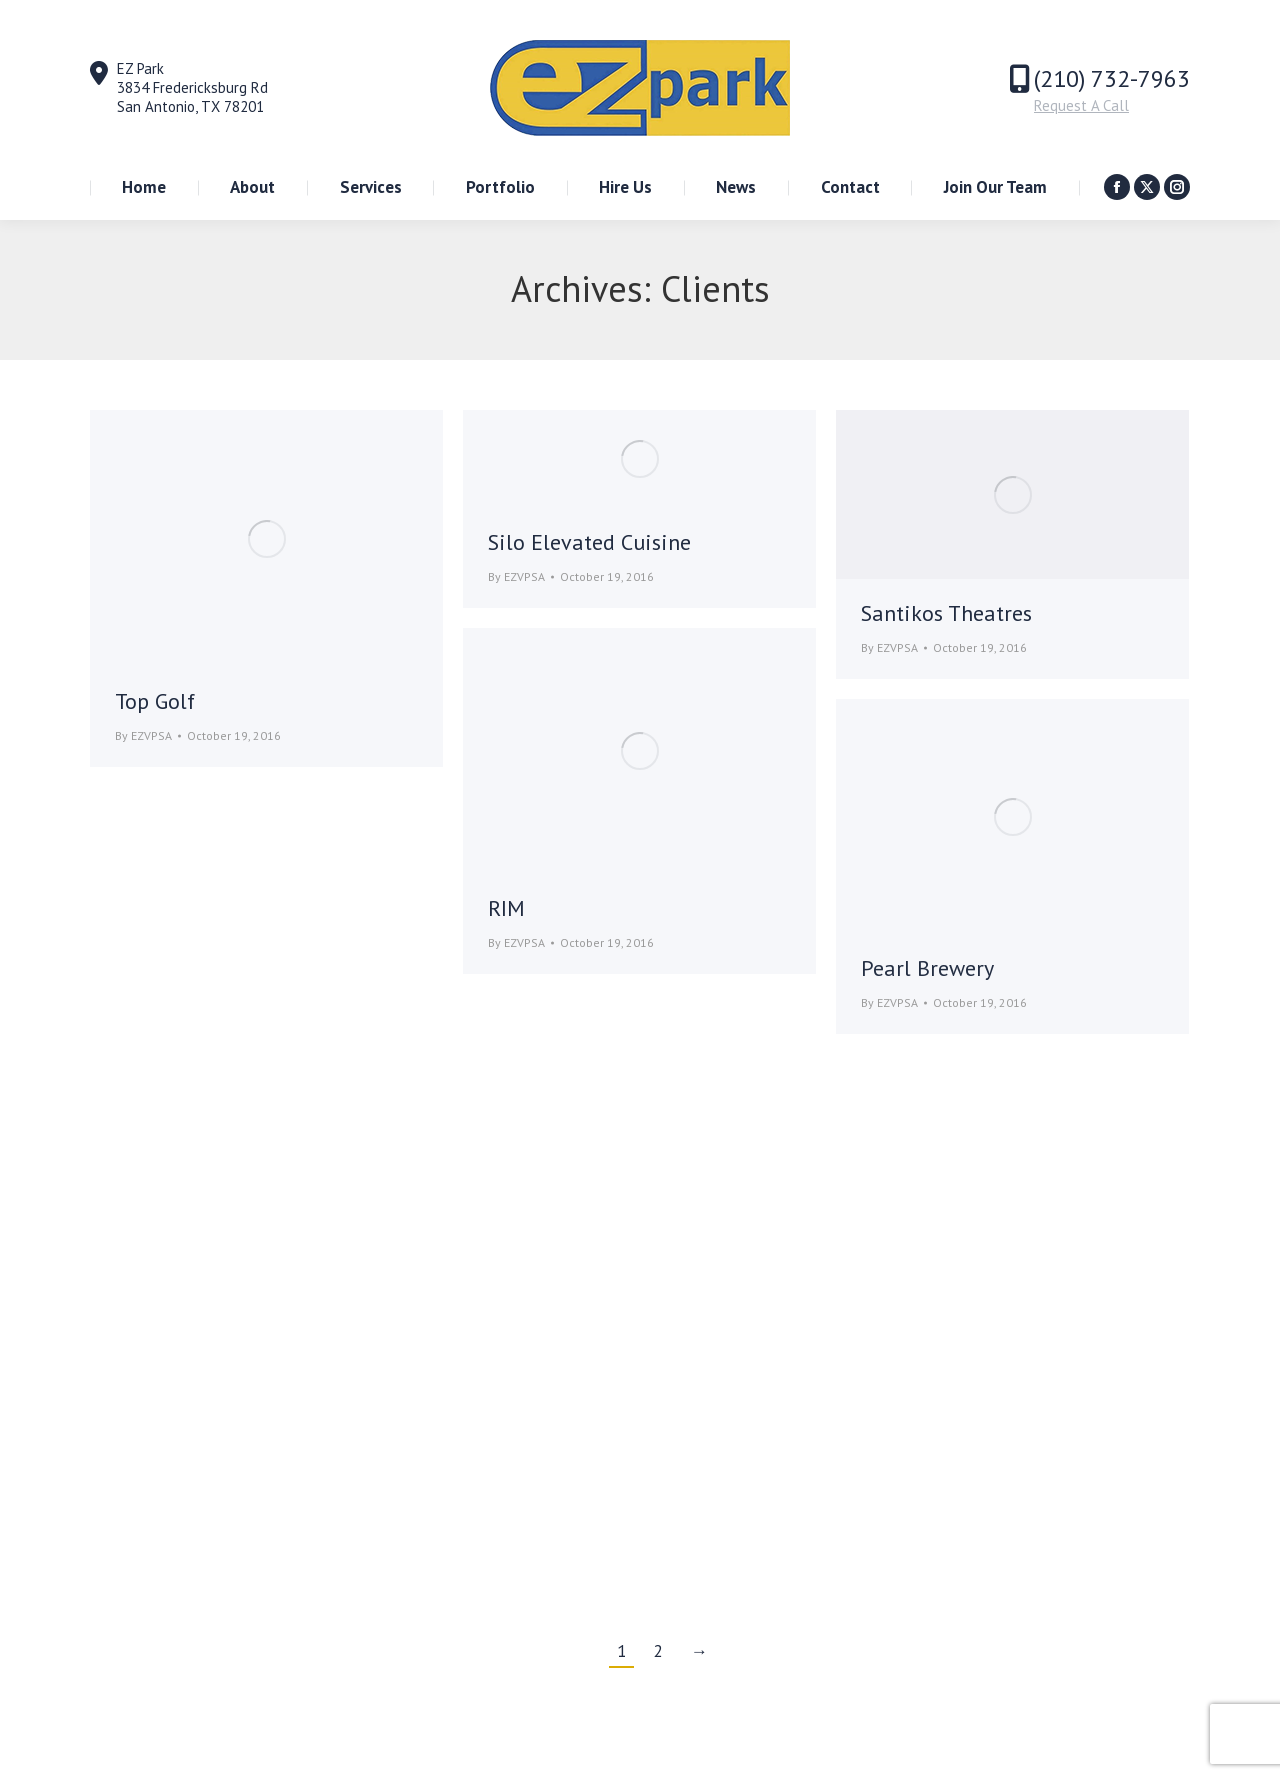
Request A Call (1081, 105)
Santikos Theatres (946, 613)
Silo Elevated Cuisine (589, 542)
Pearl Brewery (927, 968)
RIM (506, 908)
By (143, 735)
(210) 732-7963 (1112, 78)
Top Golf (155, 701)
